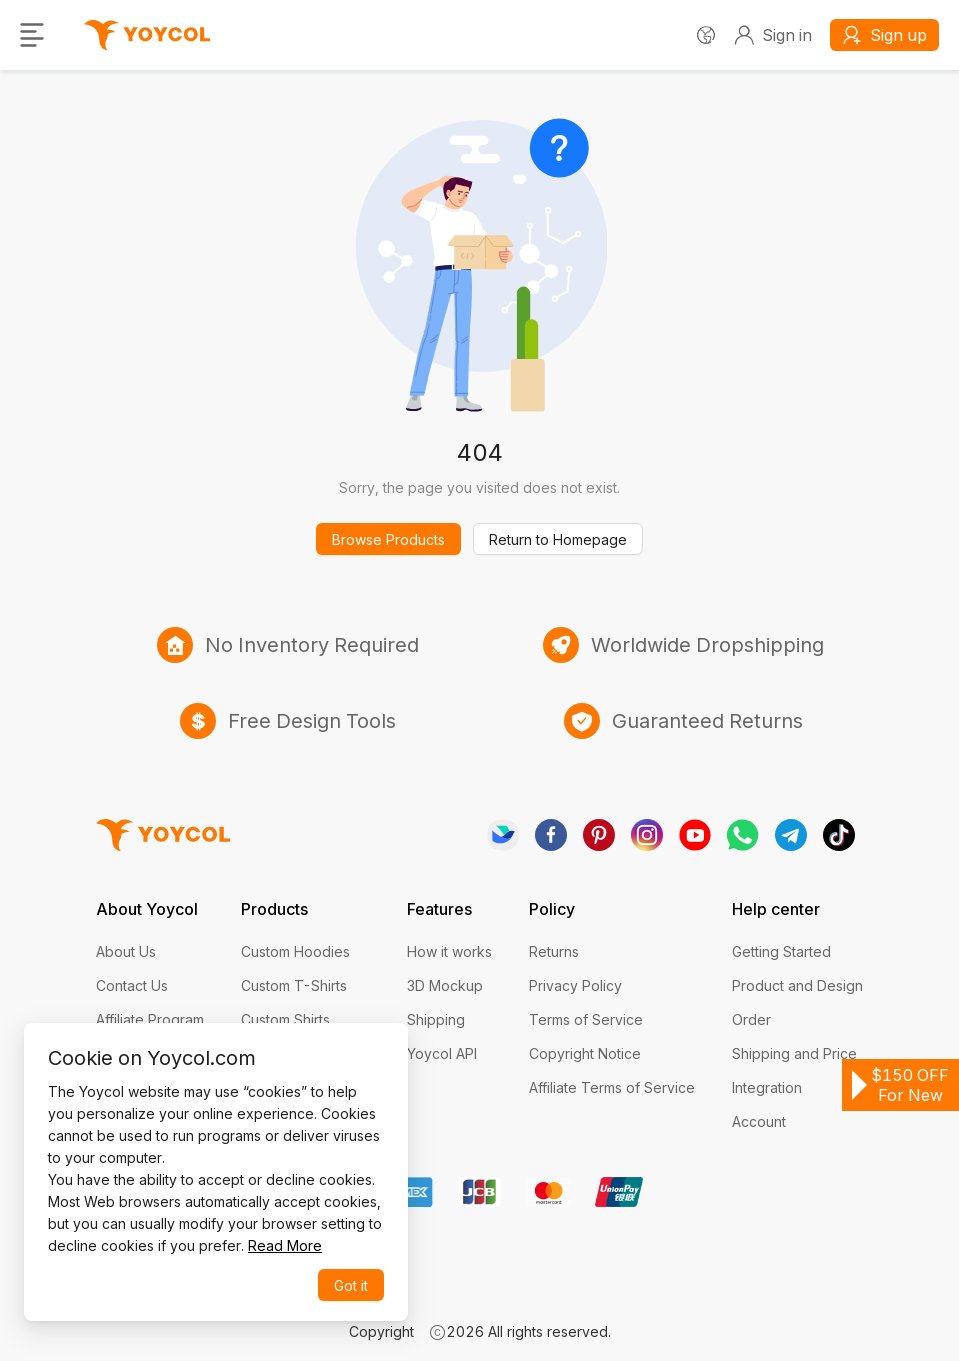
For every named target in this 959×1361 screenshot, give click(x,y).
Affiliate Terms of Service (612, 1087)
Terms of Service (586, 1019)
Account (759, 1121)
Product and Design (797, 985)
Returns (554, 951)
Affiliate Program (150, 1019)
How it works (449, 951)
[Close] (373, 1054)
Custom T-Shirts (294, 985)
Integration (767, 1087)
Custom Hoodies (295, 951)
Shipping (436, 1019)
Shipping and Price (794, 1053)
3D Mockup (445, 985)
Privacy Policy (575, 985)
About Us (126, 951)
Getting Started (781, 951)
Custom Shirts (285, 1019)
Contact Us (132, 985)
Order (751, 1019)
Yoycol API (442, 1053)
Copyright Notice (585, 1053)
